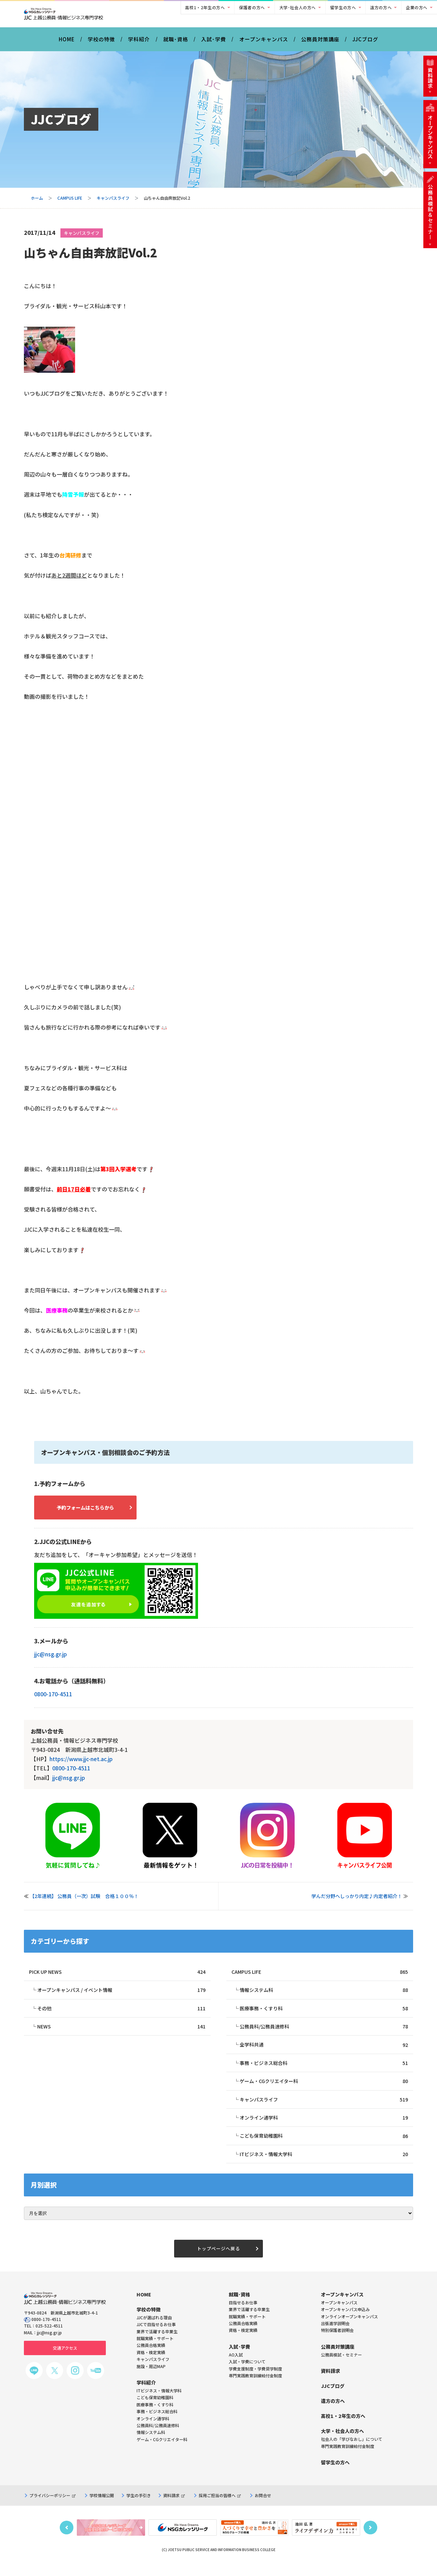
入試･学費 (213, 43)
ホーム (37, 203)
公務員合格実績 (243, 2335)
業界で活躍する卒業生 (249, 2322)
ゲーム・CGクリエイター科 (324, 2090)
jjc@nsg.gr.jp (50, 1660)
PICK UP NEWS (117, 1978)
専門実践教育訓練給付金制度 (255, 2388)
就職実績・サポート (247, 2329)
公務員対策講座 (320, 43)
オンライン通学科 (324, 2127)
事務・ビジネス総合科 (324, 2071)
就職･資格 (175, 43)
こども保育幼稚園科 (324, 2146)
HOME (67, 43)
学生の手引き (138, 2507)
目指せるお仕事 (243, 2315)
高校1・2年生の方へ (205, 7)
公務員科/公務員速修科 (324, 2034)
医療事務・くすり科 (324, 2015)
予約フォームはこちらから (92, 1513)
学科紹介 (139, 43)
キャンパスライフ (113, 203)
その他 (121, 2015)
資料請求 (174, 2507)
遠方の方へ (381, 7)
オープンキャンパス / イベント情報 (121, 1996)
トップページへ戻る (218, 2260)
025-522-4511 (49, 2338)
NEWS (121, 2034)
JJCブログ (365, 43)
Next (370, 2540)
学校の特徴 (101, 43)
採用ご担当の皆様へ (220, 2507)
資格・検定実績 (243, 2343)
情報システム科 (324, 1996)
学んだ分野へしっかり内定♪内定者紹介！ (356, 1902)
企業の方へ (416, 7)
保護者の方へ (252, 7)
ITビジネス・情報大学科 (324, 2165)
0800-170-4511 (53, 1700)
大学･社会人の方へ (297, 7)
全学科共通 (324, 2052)
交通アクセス (65, 2360)
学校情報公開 (101, 2507)
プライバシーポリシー (52, 2507)
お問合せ (263, 2507)
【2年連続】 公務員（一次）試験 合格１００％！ (84, 1902)
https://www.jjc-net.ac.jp (81, 1765)
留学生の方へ (343, 7)
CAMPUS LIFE (69, 203)
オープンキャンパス (263, 43)
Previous (66, 2540)
